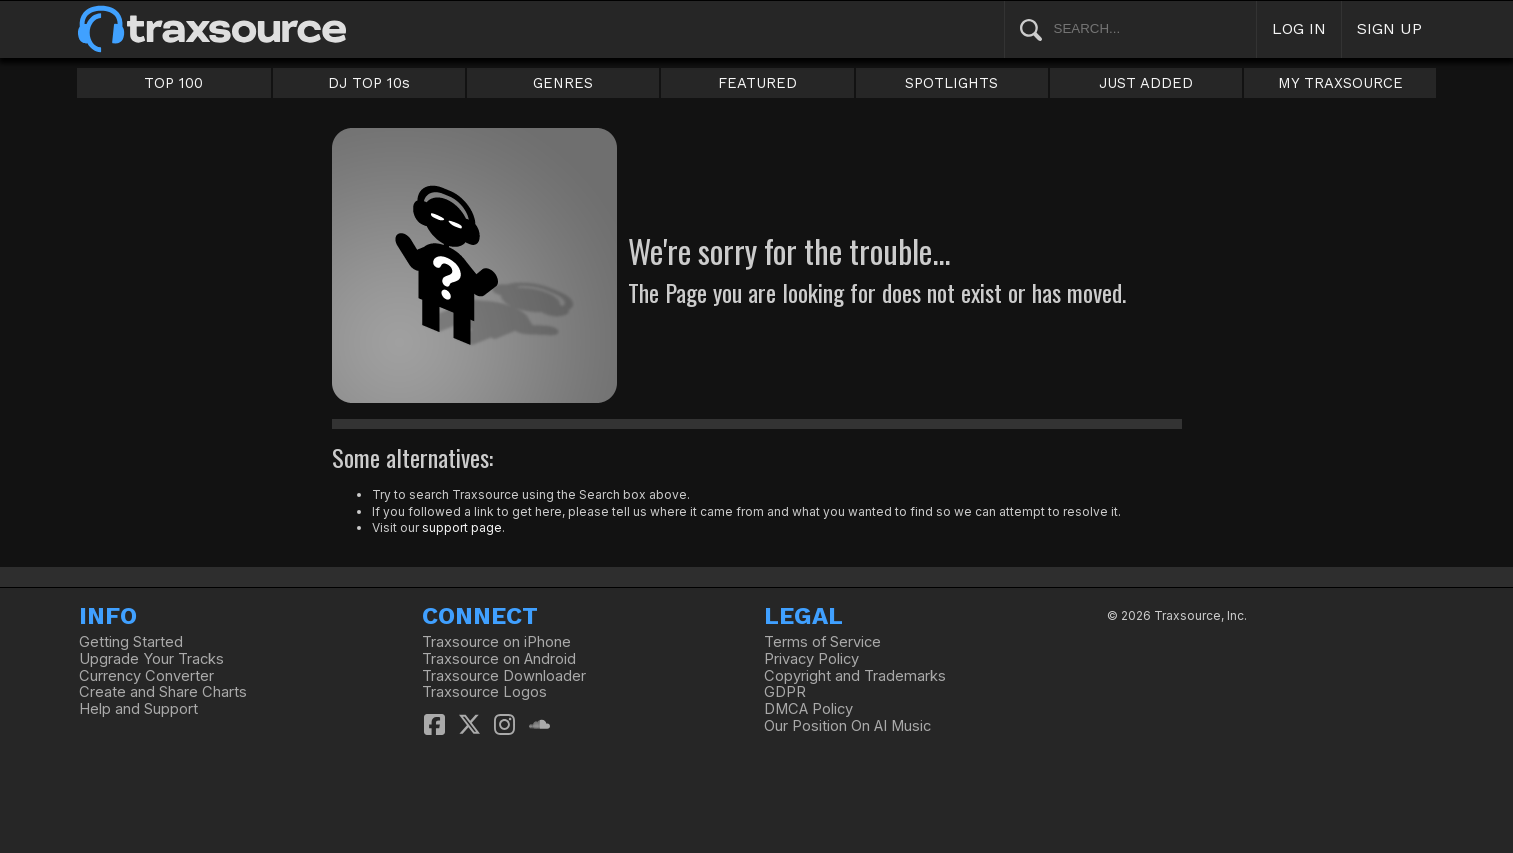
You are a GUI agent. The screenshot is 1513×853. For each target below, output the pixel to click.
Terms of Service (822, 642)
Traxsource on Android (499, 659)
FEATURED (757, 83)
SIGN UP (1389, 28)
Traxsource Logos (484, 692)
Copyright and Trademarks (855, 676)
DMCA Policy (808, 709)
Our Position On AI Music (847, 726)
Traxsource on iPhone (496, 642)
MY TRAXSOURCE (1340, 83)
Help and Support (138, 709)
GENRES (563, 83)
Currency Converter (146, 676)
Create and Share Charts (163, 692)
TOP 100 (173, 83)
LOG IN (1299, 28)
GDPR (785, 692)
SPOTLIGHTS (951, 83)
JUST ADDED (1146, 83)
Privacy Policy (811, 659)
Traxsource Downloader (504, 676)
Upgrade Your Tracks (151, 659)
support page (462, 527)
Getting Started (131, 642)
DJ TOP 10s (369, 83)
